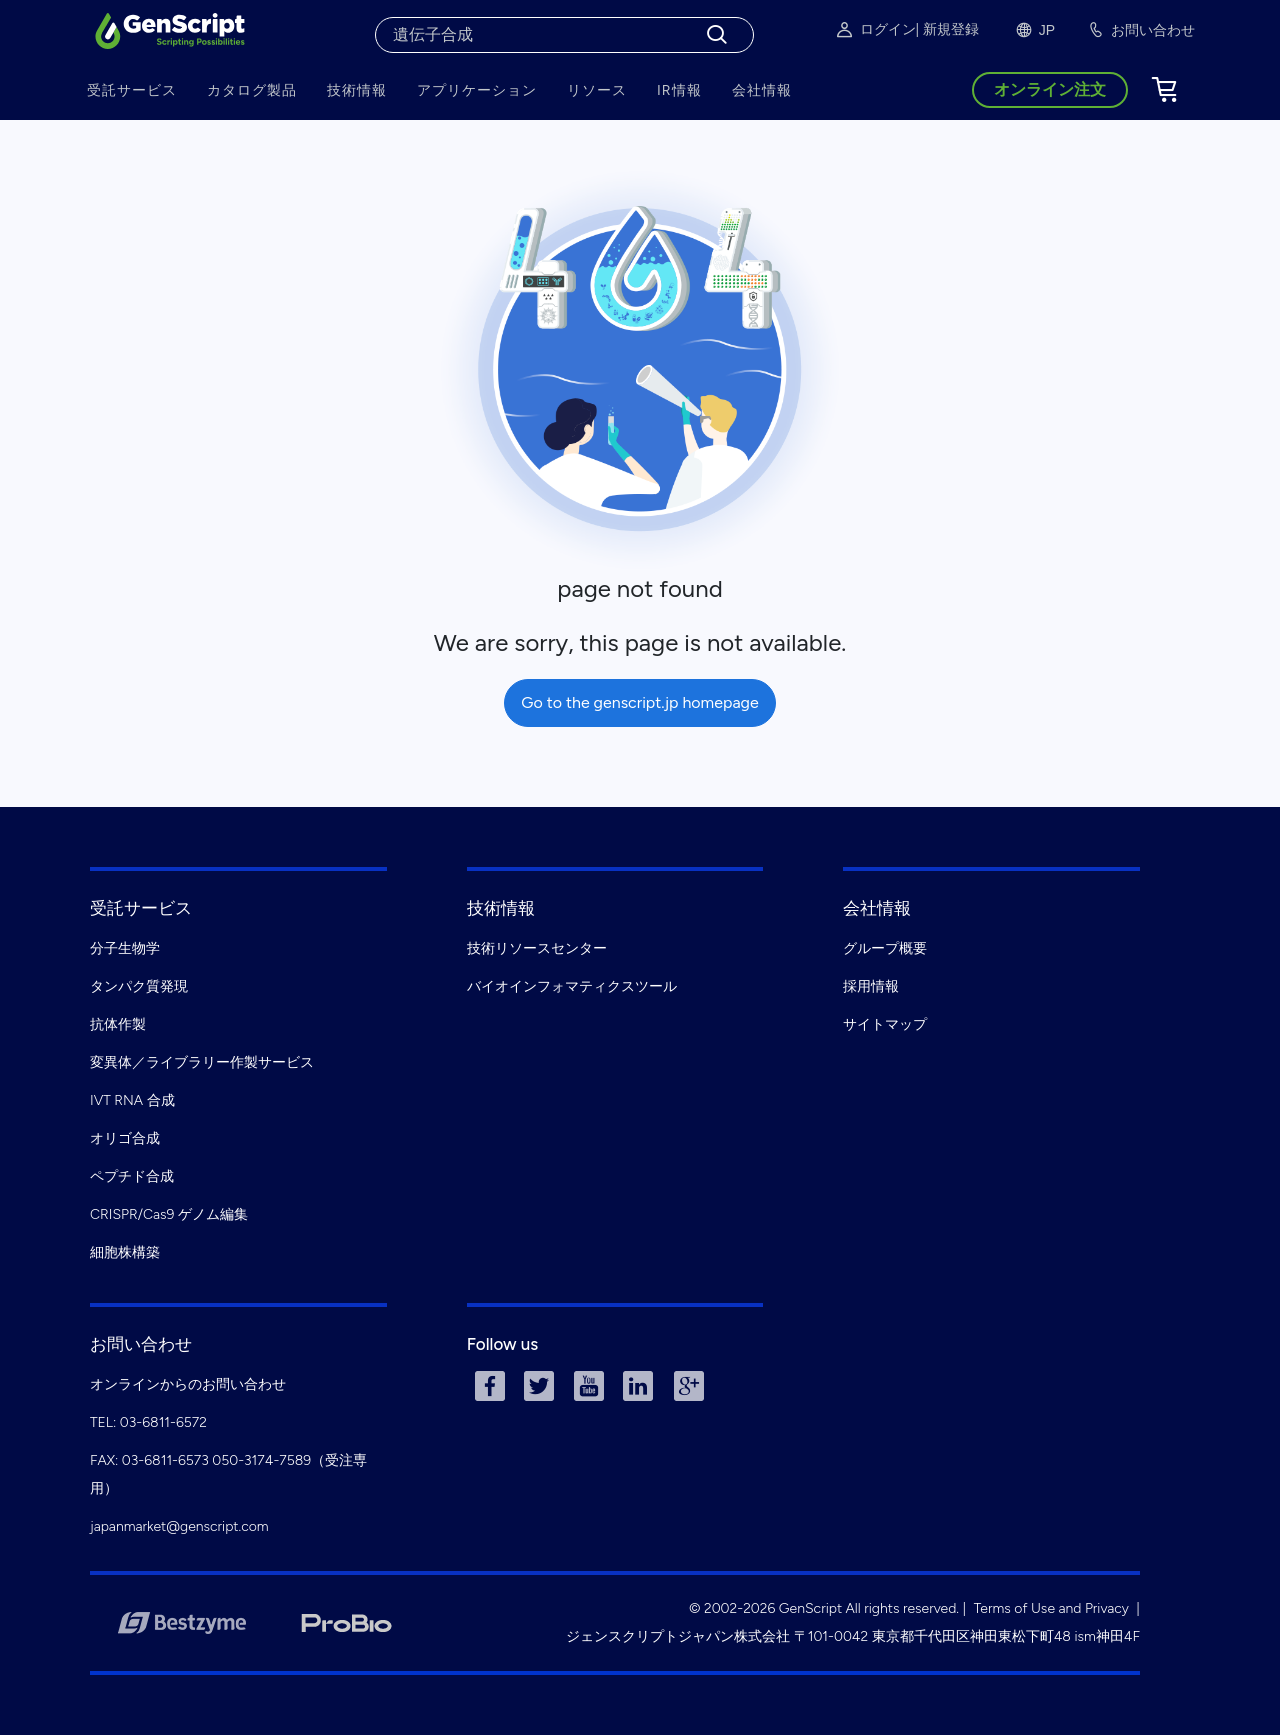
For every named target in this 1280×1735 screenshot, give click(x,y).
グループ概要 (885, 948)
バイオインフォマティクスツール (572, 986)
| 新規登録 (947, 29)
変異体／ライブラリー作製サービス (202, 1062)
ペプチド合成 (132, 1176)
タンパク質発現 (139, 986)
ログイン (875, 30)
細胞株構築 (125, 1252)
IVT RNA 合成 (132, 1100)
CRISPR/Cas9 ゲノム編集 (169, 1214)
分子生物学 (125, 948)
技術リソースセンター (537, 948)
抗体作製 (118, 1024)
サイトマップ (885, 1024)
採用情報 (871, 986)
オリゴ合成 (125, 1138)
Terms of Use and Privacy (1051, 1608)
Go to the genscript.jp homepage (639, 702)
